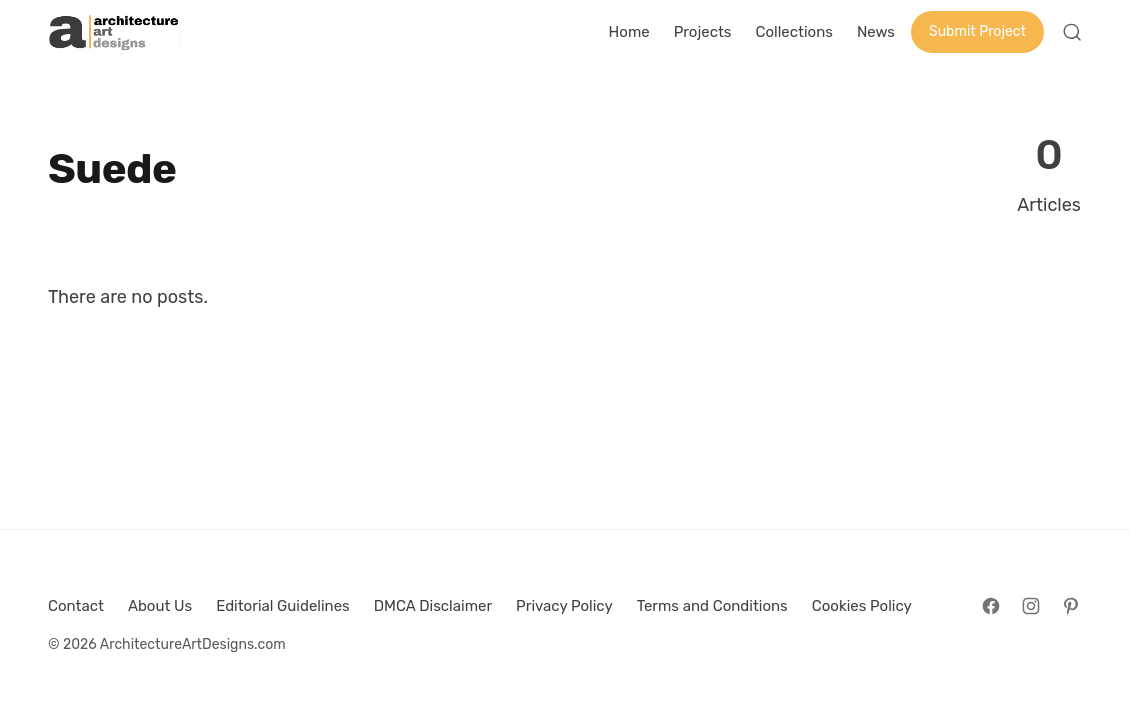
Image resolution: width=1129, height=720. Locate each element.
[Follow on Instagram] (1031, 606)
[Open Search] (1072, 32)
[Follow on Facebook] (991, 606)
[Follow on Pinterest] (1071, 606)
